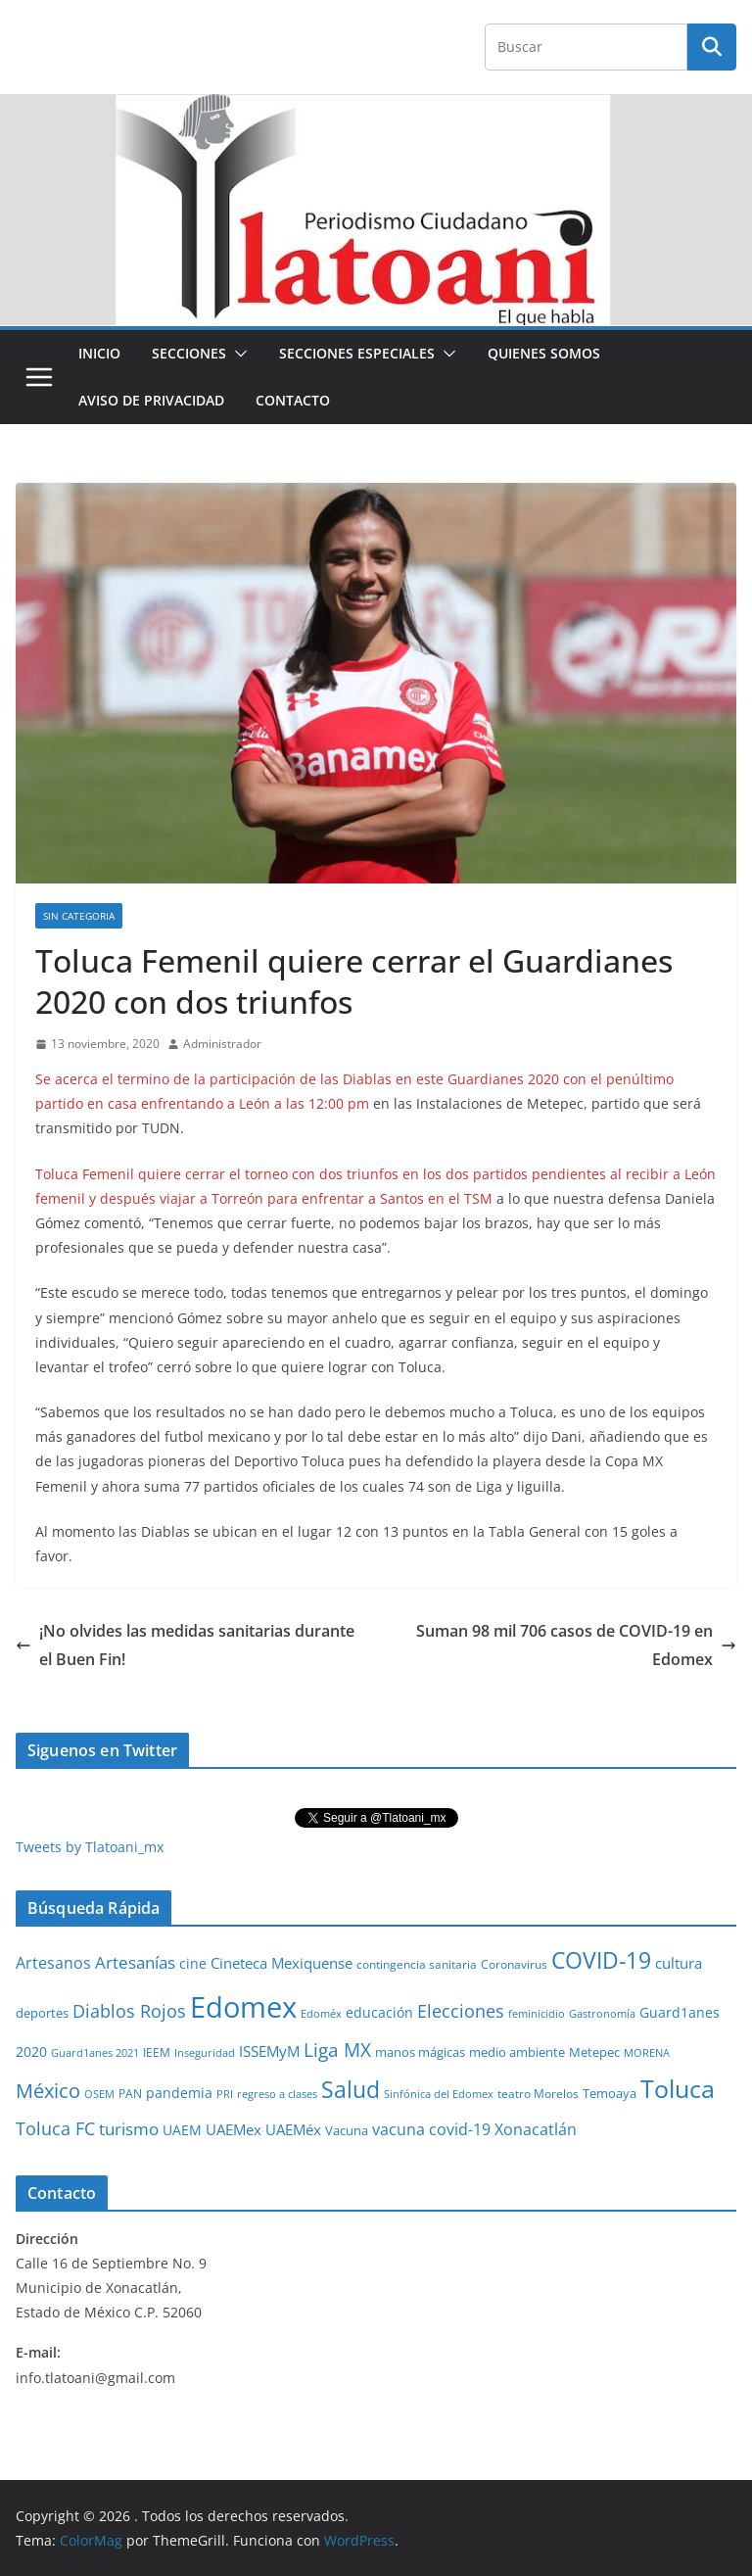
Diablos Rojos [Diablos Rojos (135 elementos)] (129, 2011)
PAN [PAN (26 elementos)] (130, 2093)
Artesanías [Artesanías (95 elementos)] (135, 1962)
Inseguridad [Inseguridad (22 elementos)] (204, 2052)
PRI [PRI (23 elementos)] (224, 2093)
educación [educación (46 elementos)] (379, 2012)
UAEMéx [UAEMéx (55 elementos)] (293, 2129)
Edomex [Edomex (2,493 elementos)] (243, 2007)
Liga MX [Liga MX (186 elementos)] (337, 2049)
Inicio (99, 353)
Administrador (222, 1043)
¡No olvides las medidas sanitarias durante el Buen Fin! (185, 1645)
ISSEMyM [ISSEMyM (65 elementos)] (269, 2051)
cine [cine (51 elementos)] (193, 1963)
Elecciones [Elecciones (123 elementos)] (460, 2011)
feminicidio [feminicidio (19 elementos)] (536, 2014)
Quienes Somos (544, 353)
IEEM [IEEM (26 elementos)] (156, 2052)
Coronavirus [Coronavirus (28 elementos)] (514, 1964)
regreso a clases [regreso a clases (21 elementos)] (277, 2093)
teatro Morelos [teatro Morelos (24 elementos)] (538, 2093)
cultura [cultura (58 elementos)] (678, 1963)
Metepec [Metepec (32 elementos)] (594, 2052)
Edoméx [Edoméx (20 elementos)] (321, 2013)
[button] (237, 353)
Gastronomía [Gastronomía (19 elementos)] (602, 2014)
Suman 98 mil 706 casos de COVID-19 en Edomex (576, 1645)
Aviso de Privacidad (151, 400)
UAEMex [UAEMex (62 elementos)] (233, 2129)
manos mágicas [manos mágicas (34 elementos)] (420, 2052)
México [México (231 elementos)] (48, 2090)
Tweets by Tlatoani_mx (90, 1846)
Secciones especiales (357, 353)
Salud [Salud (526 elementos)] (350, 2089)
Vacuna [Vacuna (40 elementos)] (346, 2130)
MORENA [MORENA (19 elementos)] (647, 2053)
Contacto (293, 400)
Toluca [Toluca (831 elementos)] (677, 2088)
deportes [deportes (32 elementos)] (42, 2013)
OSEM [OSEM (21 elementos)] (99, 2093)
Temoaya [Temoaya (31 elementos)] (609, 2093)
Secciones (189, 353)
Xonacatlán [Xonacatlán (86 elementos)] (535, 2129)
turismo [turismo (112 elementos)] (129, 2128)
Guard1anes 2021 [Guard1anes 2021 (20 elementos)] (95, 2052)
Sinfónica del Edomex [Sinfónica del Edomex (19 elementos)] (439, 2094)
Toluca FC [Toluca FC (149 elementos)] (55, 2128)
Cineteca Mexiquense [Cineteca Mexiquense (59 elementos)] (281, 1963)
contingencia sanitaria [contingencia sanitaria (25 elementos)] (416, 1964)
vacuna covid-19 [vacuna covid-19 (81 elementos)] (431, 2129)
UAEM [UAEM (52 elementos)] (182, 2130)
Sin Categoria (79, 916)
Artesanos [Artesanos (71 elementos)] (53, 1963)
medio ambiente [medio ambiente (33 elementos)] (517, 2052)
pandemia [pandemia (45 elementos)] (179, 2092)
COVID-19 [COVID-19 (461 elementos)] (601, 1960)
